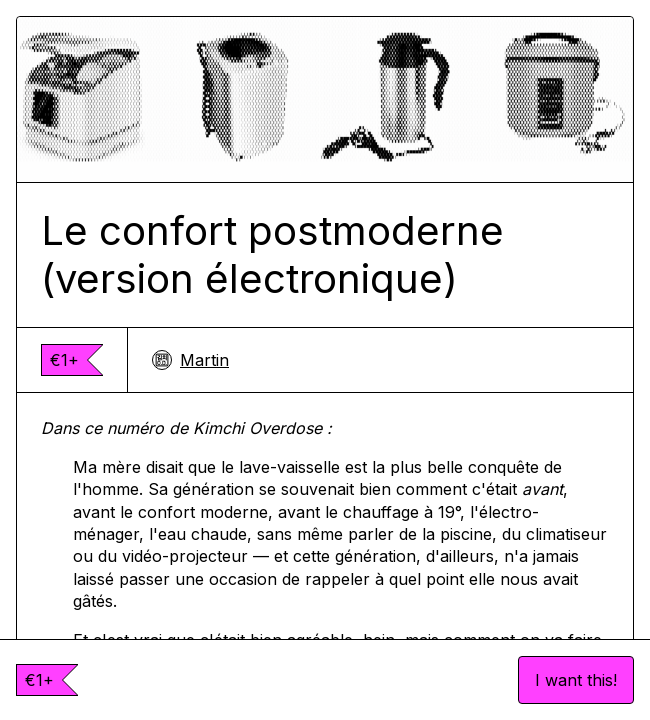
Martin (190, 360)
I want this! (576, 680)
